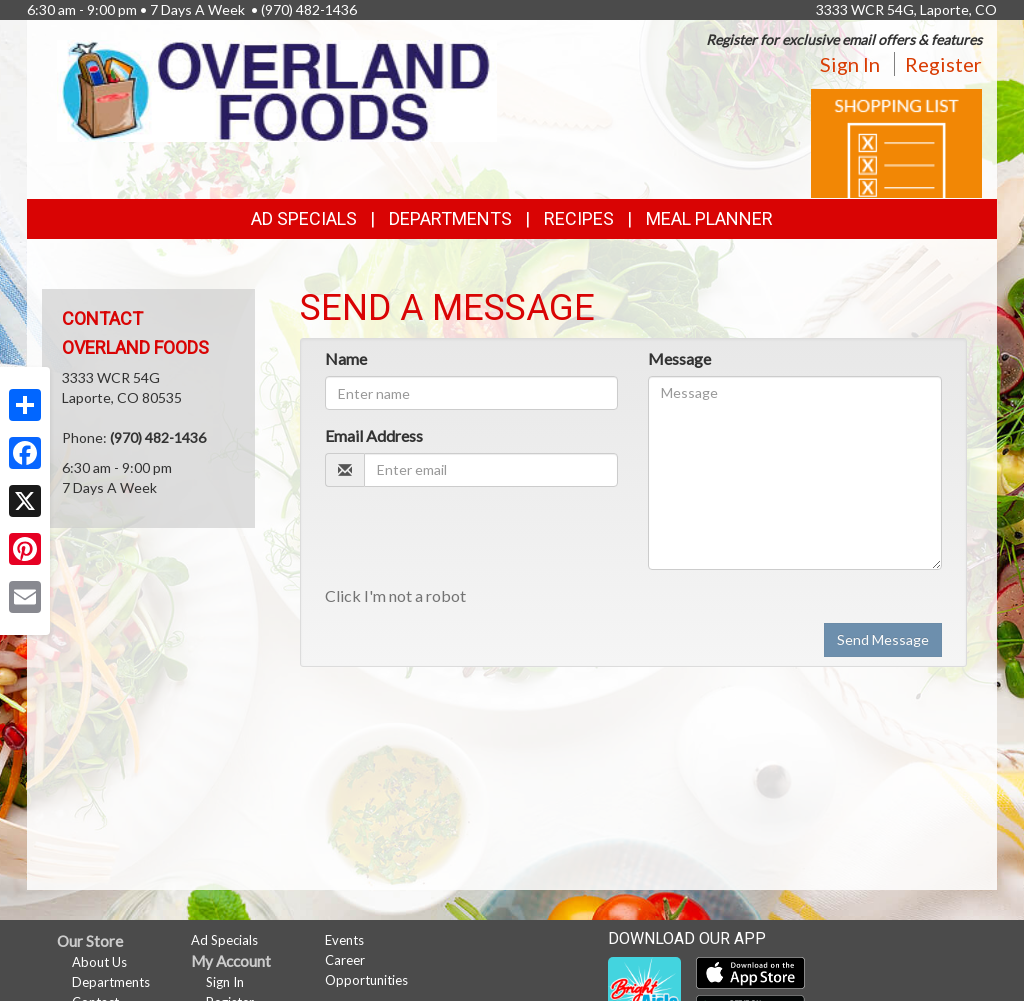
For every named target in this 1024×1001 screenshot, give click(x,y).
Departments (111, 982)
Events (344, 940)
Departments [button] (450, 218)
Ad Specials (304, 218)
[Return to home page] (277, 89)
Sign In (850, 64)
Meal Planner (709, 218)
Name (346, 358)
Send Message (883, 639)
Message (679, 358)
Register (943, 64)
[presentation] (477, 541)
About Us (99, 962)
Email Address (374, 435)
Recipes (579, 218)
